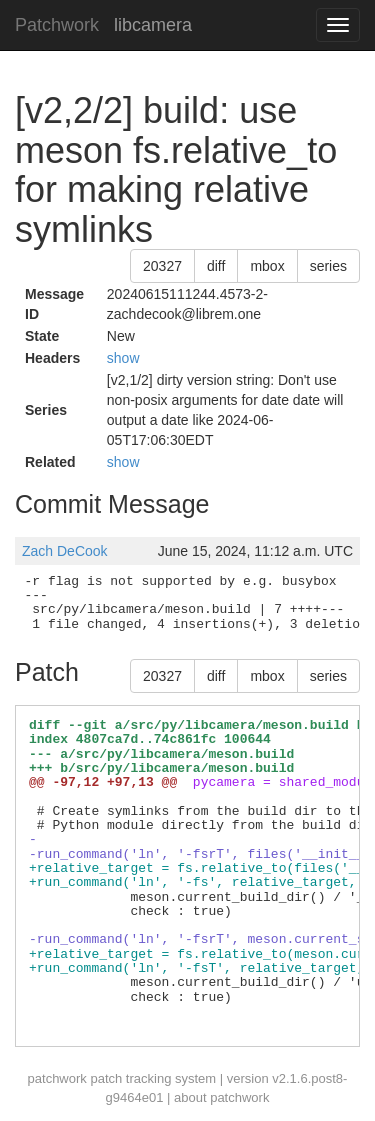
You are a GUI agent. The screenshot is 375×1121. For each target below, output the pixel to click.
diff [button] (216, 266)
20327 (162, 266)
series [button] (328, 266)
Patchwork (57, 25)
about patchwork (221, 1097)
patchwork (57, 1078)
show (123, 358)
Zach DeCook (65, 551)
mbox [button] (267, 266)
